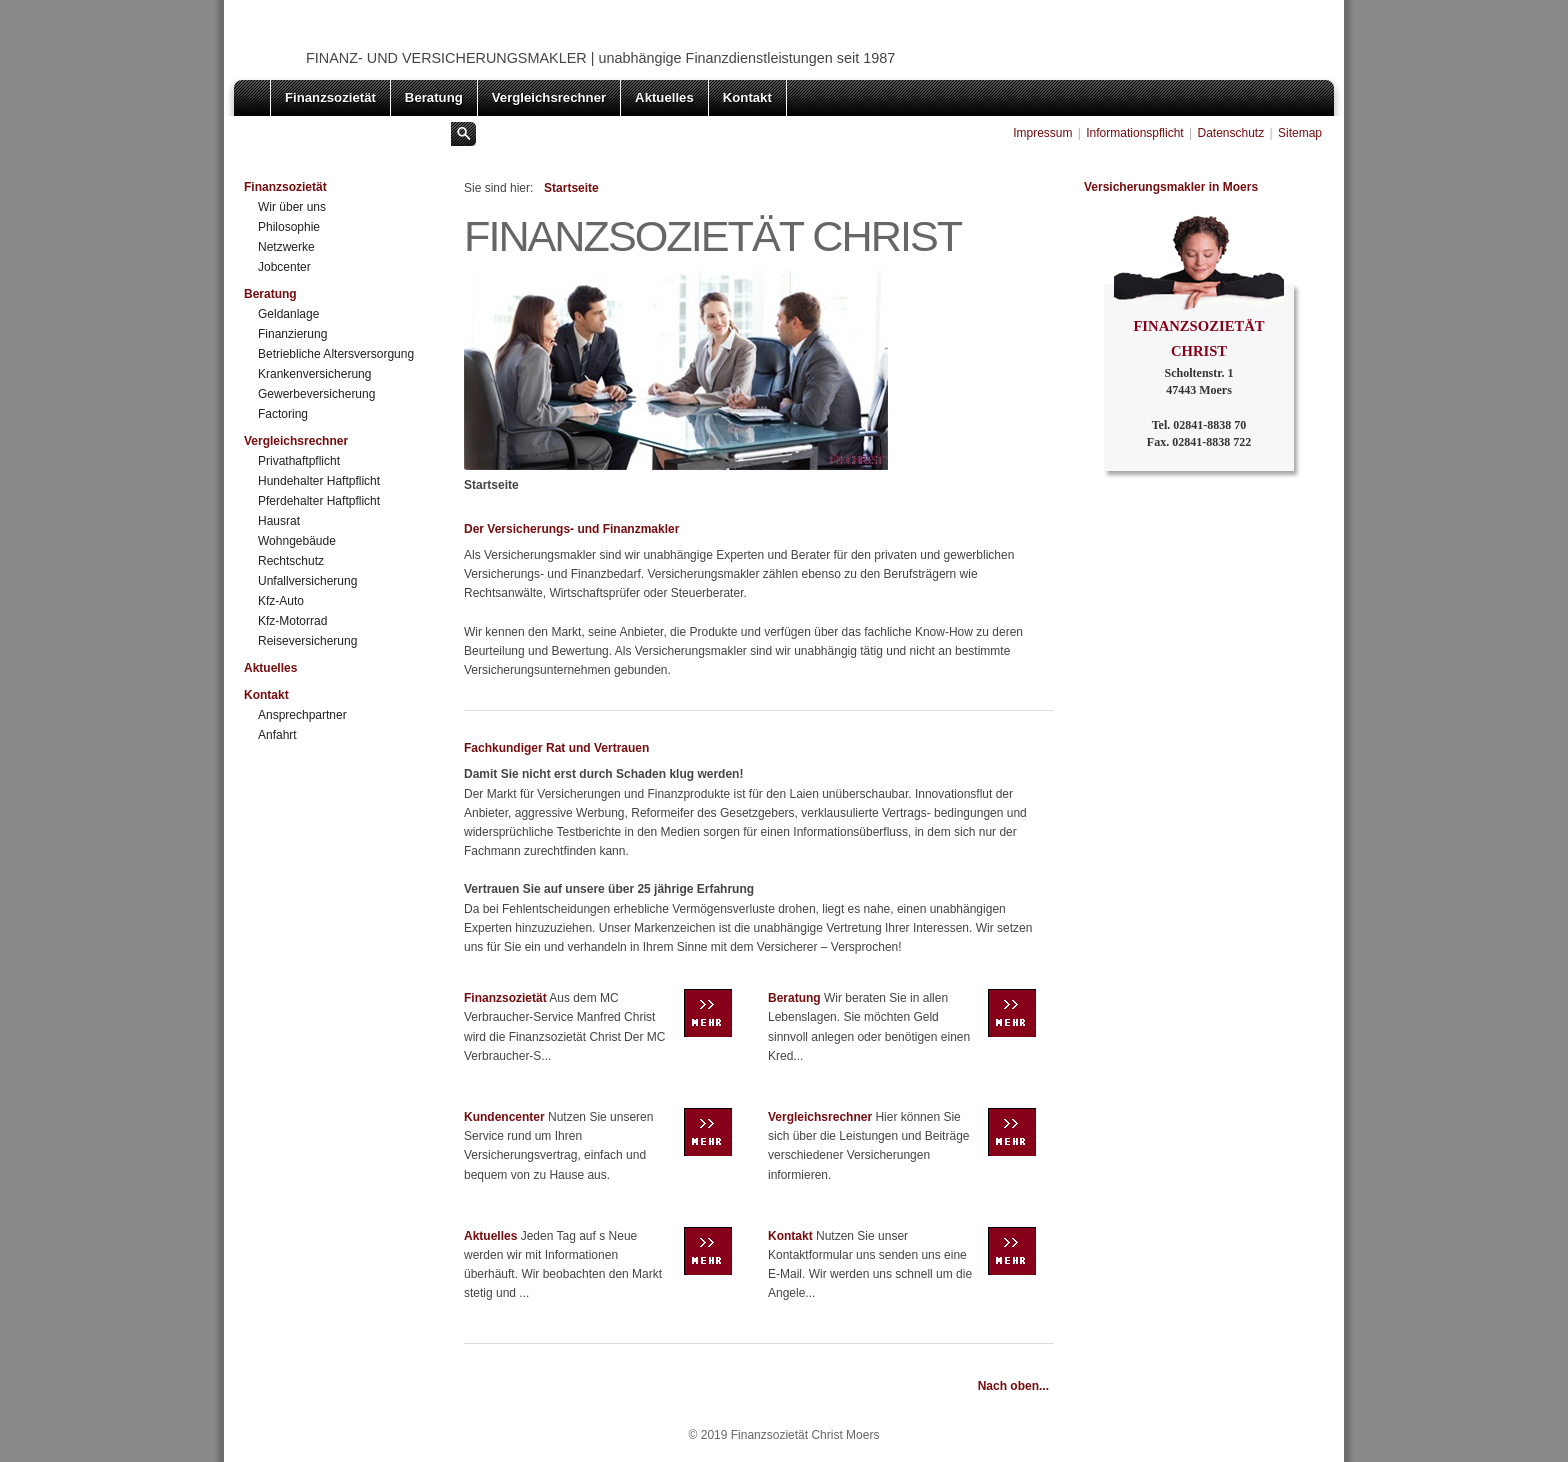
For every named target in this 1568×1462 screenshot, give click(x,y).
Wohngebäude (297, 541)
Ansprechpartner (302, 715)
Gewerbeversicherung (316, 394)
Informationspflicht (1134, 133)
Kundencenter (504, 1117)
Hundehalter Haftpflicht (319, 481)
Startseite (570, 188)
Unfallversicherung (307, 581)
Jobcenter (284, 267)
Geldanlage (288, 314)
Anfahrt (277, 735)
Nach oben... (1013, 1386)
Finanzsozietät (330, 97)
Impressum (1042, 133)
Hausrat (279, 521)
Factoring (283, 414)
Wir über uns (292, 207)
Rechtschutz (291, 561)
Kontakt (747, 97)
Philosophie (289, 227)
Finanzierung (292, 334)
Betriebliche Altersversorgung (336, 354)
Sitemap (1300, 133)
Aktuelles (664, 97)
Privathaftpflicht (299, 461)
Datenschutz (1230, 133)
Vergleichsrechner (549, 97)
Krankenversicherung (314, 374)
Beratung (434, 97)
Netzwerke (286, 247)
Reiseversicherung (307, 641)
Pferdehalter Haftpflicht (319, 501)
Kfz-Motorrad (292, 621)
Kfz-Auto (281, 601)
